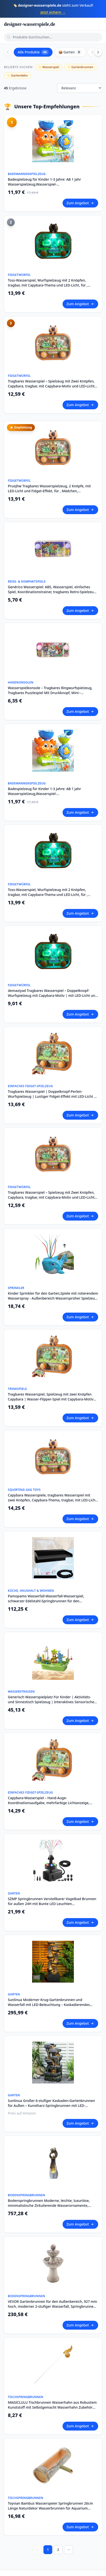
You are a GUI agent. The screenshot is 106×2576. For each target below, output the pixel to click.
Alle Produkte (33, 52)
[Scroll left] (8, 52)
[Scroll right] (98, 52)
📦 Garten (70, 52)
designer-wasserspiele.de (29, 24)
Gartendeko (17, 75)
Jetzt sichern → (53, 12)
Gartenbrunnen (80, 67)
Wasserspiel (49, 67)
